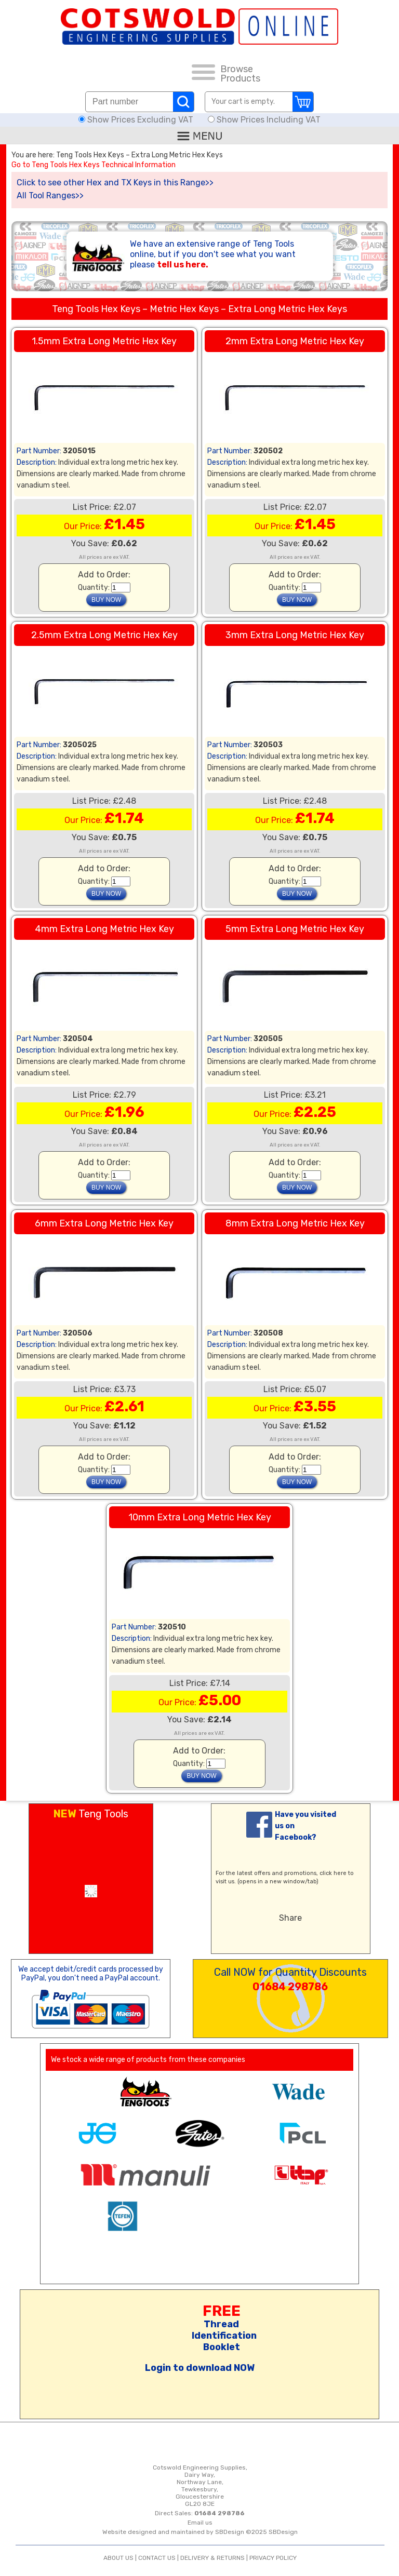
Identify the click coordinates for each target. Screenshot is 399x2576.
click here (333, 1873)
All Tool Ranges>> (50, 195)
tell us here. (182, 264)
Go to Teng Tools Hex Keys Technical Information (93, 165)
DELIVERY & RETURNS (212, 2557)
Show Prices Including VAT (264, 120)
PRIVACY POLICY (273, 2557)
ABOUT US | (120, 2557)
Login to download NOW (200, 2367)
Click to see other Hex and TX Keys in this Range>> (115, 182)
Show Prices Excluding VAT (136, 120)
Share (290, 1918)
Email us (200, 2522)
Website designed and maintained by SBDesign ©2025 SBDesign (200, 2531)
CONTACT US (157, 2557)
